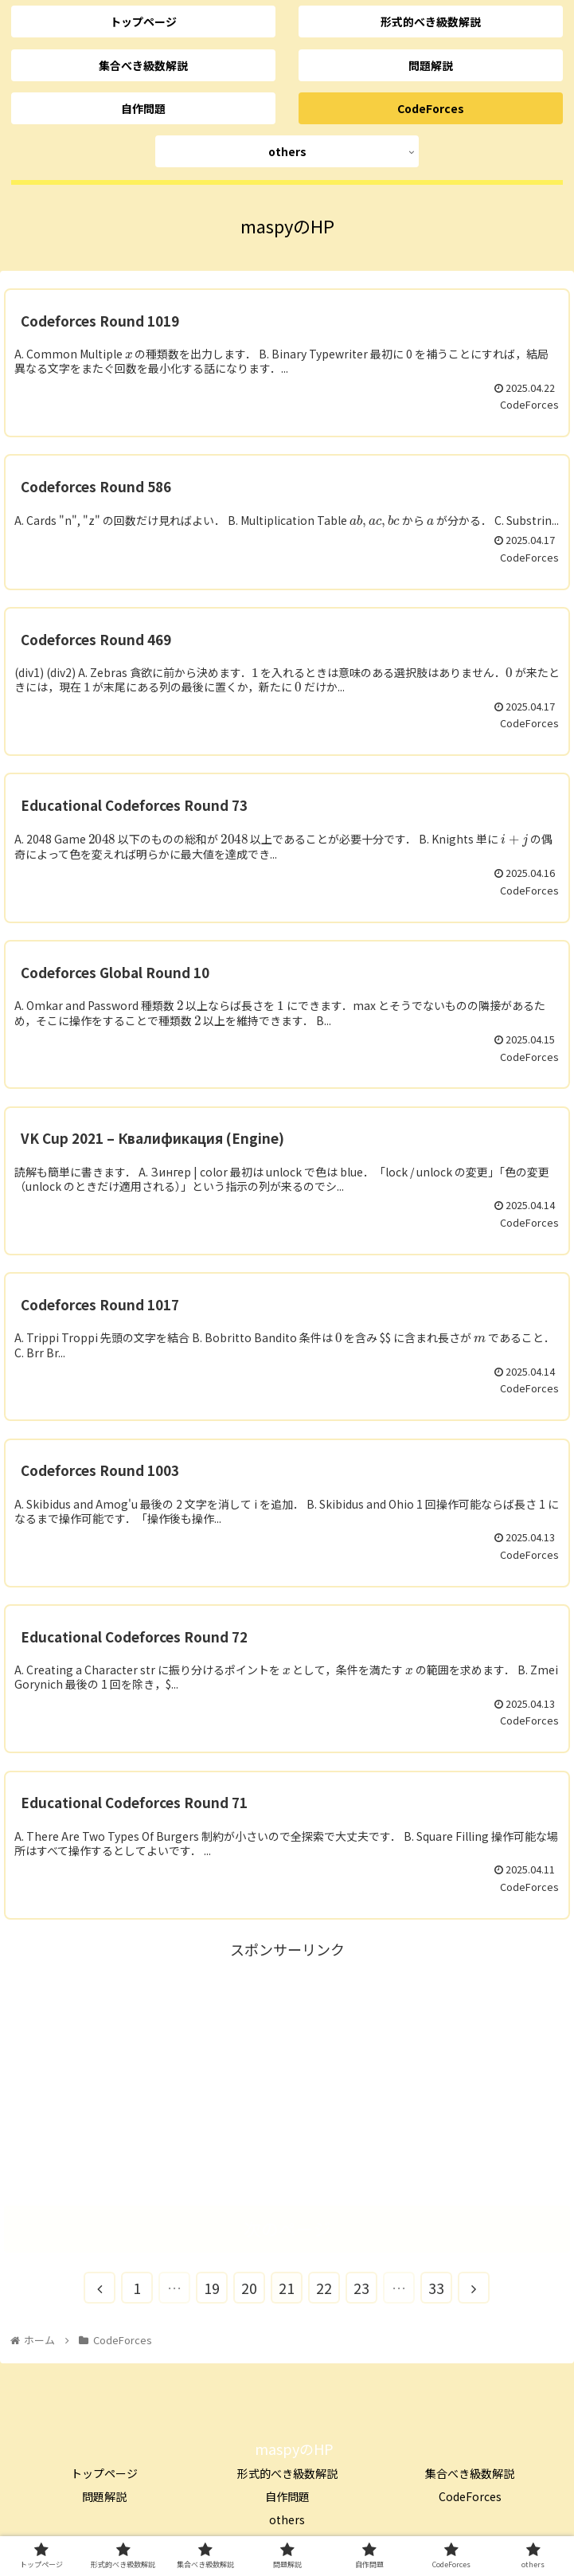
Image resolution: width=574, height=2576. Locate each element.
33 (436, 2287)
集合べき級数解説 (469, 2473)
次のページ (287, 2228)
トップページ (104, 2473)
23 (361, 2287)
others (287, 2519)
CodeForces (470, 2496)
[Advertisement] (287, 2074)
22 (324, 2287)
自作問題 (287, 2496)
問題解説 (104, 2496)
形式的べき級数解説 (287, 2473)
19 (212, 2287)
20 (249, 2287)
